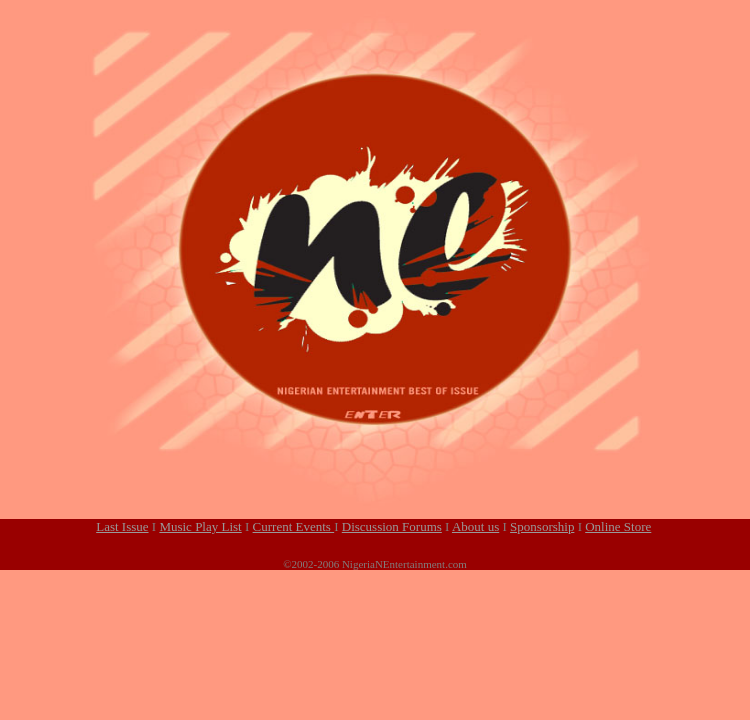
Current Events (294, 526)
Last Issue (122, 526)
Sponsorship (542, 526)
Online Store (618, 526)
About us (475, 526)
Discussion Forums (392, 526)
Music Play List (200, 526)
